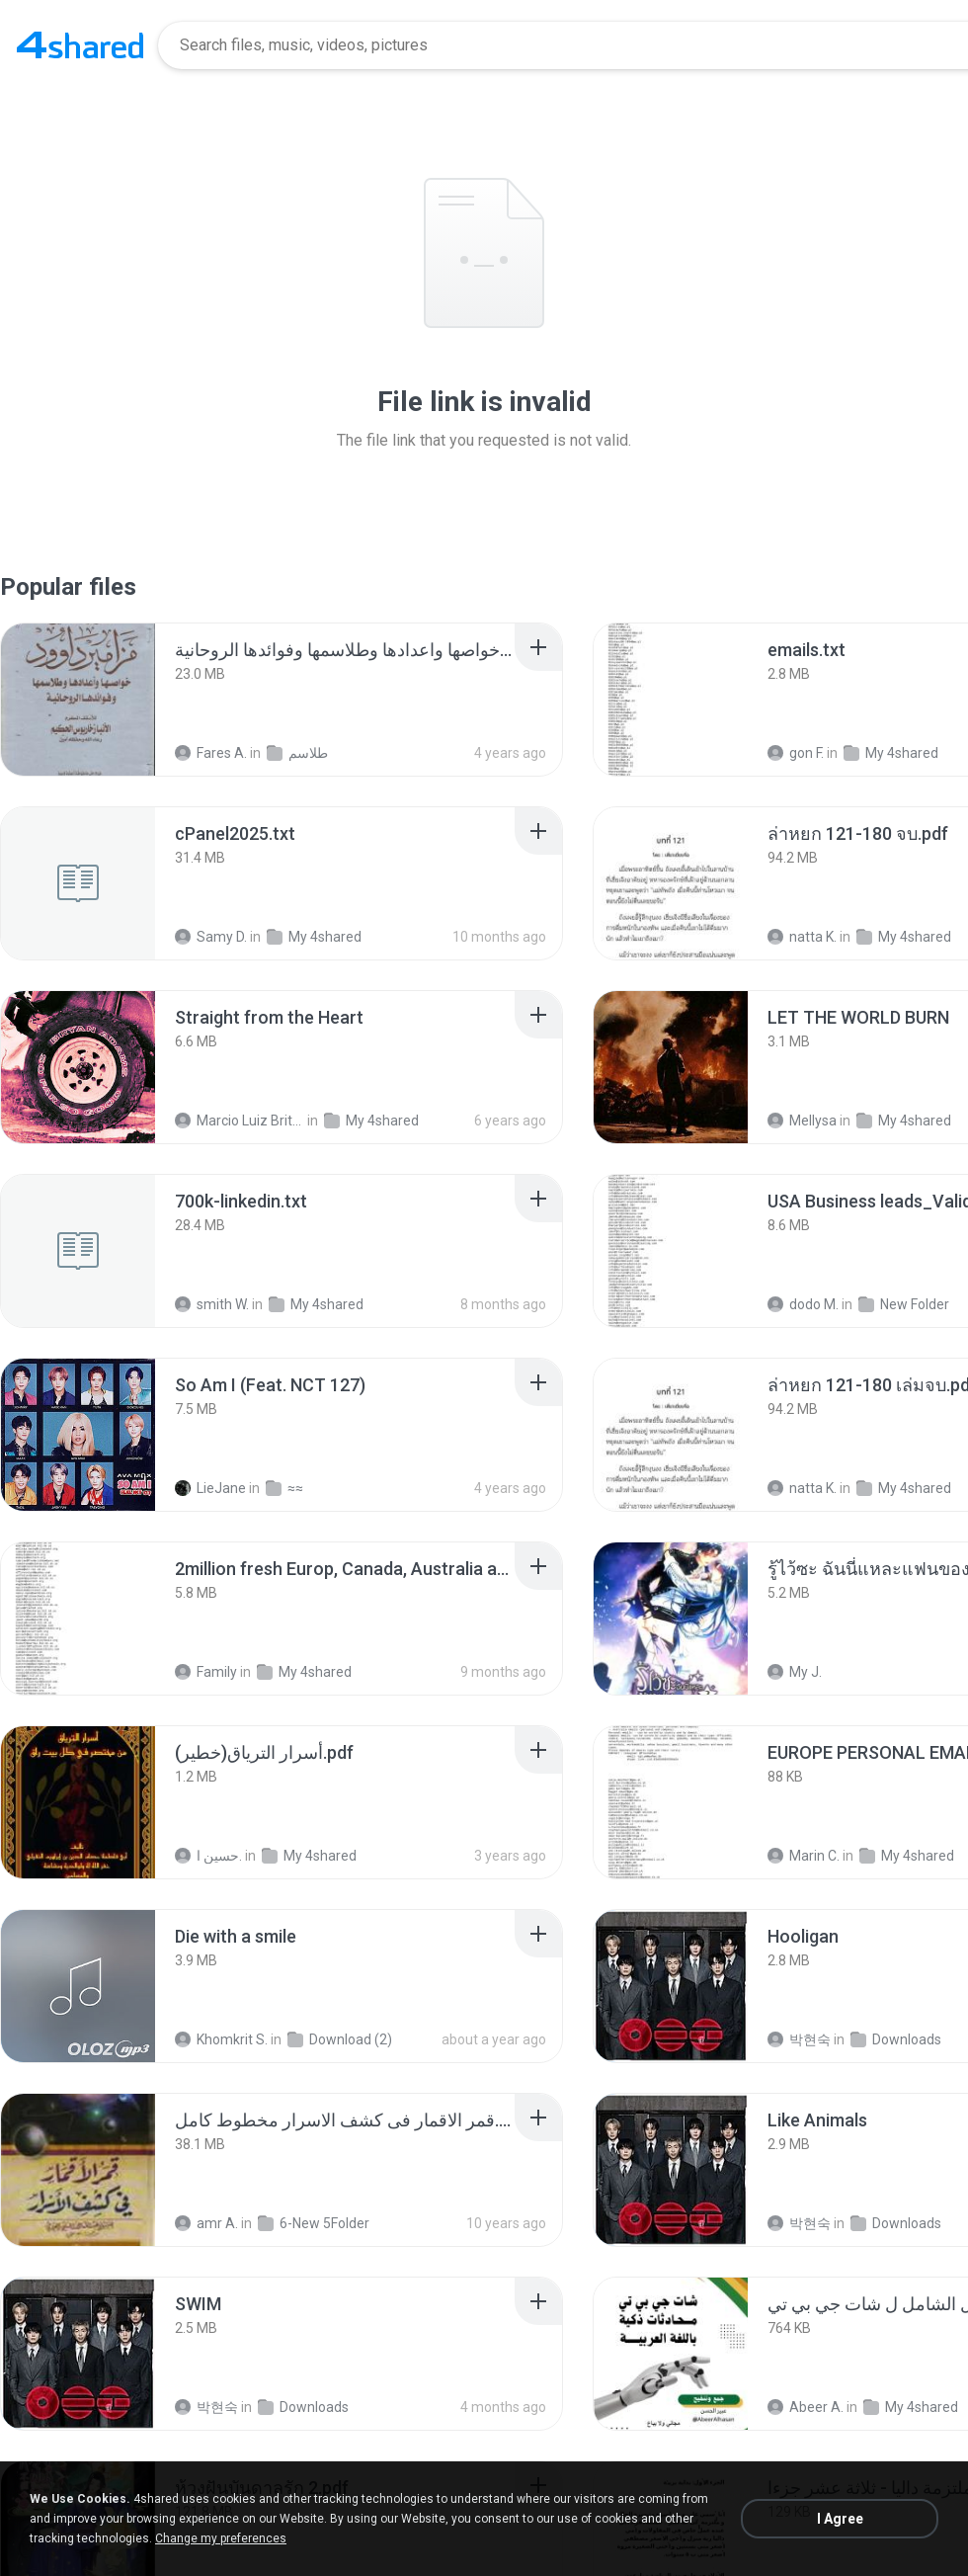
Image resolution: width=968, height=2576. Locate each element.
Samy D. (211, 937)
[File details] (78, 699)
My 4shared (891, 753)
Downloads (895, 2039)
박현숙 (799, 2039)
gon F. (795, 753)
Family (206, 1672)
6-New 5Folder (313, 2223)
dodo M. (803, 1304)
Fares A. (211, 753)
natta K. (802, 937)
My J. (794, 1672)
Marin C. (803, 1856)
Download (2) (339, 2039)
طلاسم (297, 753)
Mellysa (802, 1120)
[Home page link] (80, 45)
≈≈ (284, 1488)
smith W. (212, 1304)
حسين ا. (208, 1856)
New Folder (903, 1304)
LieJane (210, 1488)
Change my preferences (220, 2538)
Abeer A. (805, 2407)
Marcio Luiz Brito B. (239, 1120)
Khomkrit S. (221, 2039)
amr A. (206, 2223)
